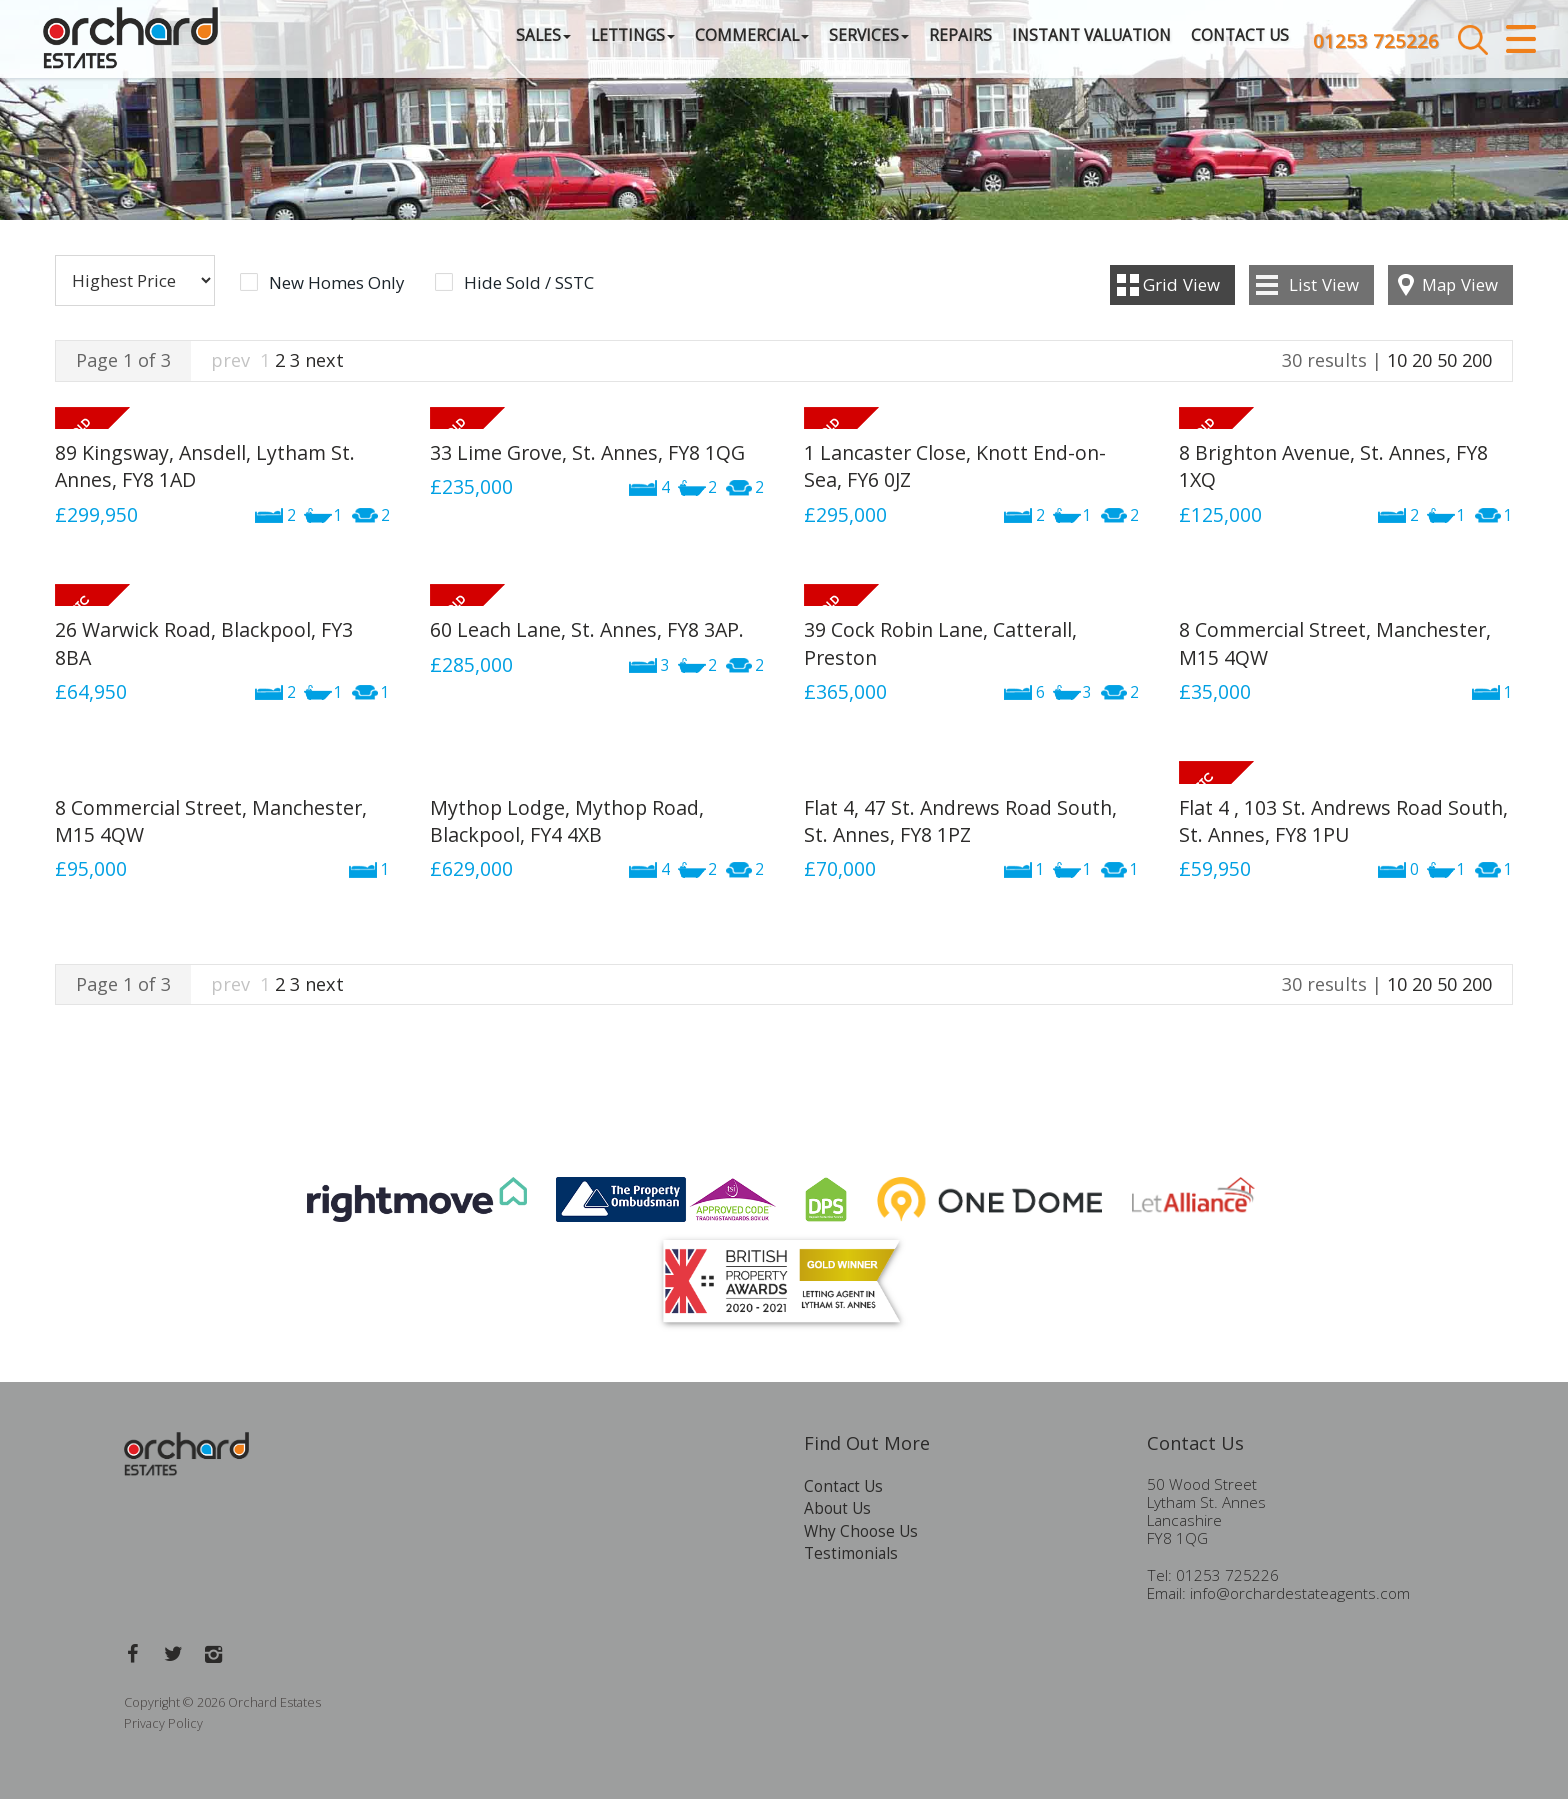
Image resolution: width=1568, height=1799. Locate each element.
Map (1460, 284)
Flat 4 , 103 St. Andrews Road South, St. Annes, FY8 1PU (1343, 821)
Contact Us (1203, 44)
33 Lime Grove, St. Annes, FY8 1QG (587, 452)
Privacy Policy (163, 1723)
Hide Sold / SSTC (529, 283)
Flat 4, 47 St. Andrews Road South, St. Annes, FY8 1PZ (960, 821)
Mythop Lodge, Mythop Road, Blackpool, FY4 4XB (567, 821)
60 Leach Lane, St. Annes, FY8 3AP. (587, 629)
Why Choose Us (861, 1531)
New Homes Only (336, 283)
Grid (1181, 284)
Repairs (923, 44)
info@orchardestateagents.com (1300, 1593)
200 (1477, 360)
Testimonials (851, 1553)
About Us (837, 1508)
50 (1447, 360)
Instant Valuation (1054, 44)
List (1324, 284)
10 (1397, 360)
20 (1422, 360)
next (324, 360)
